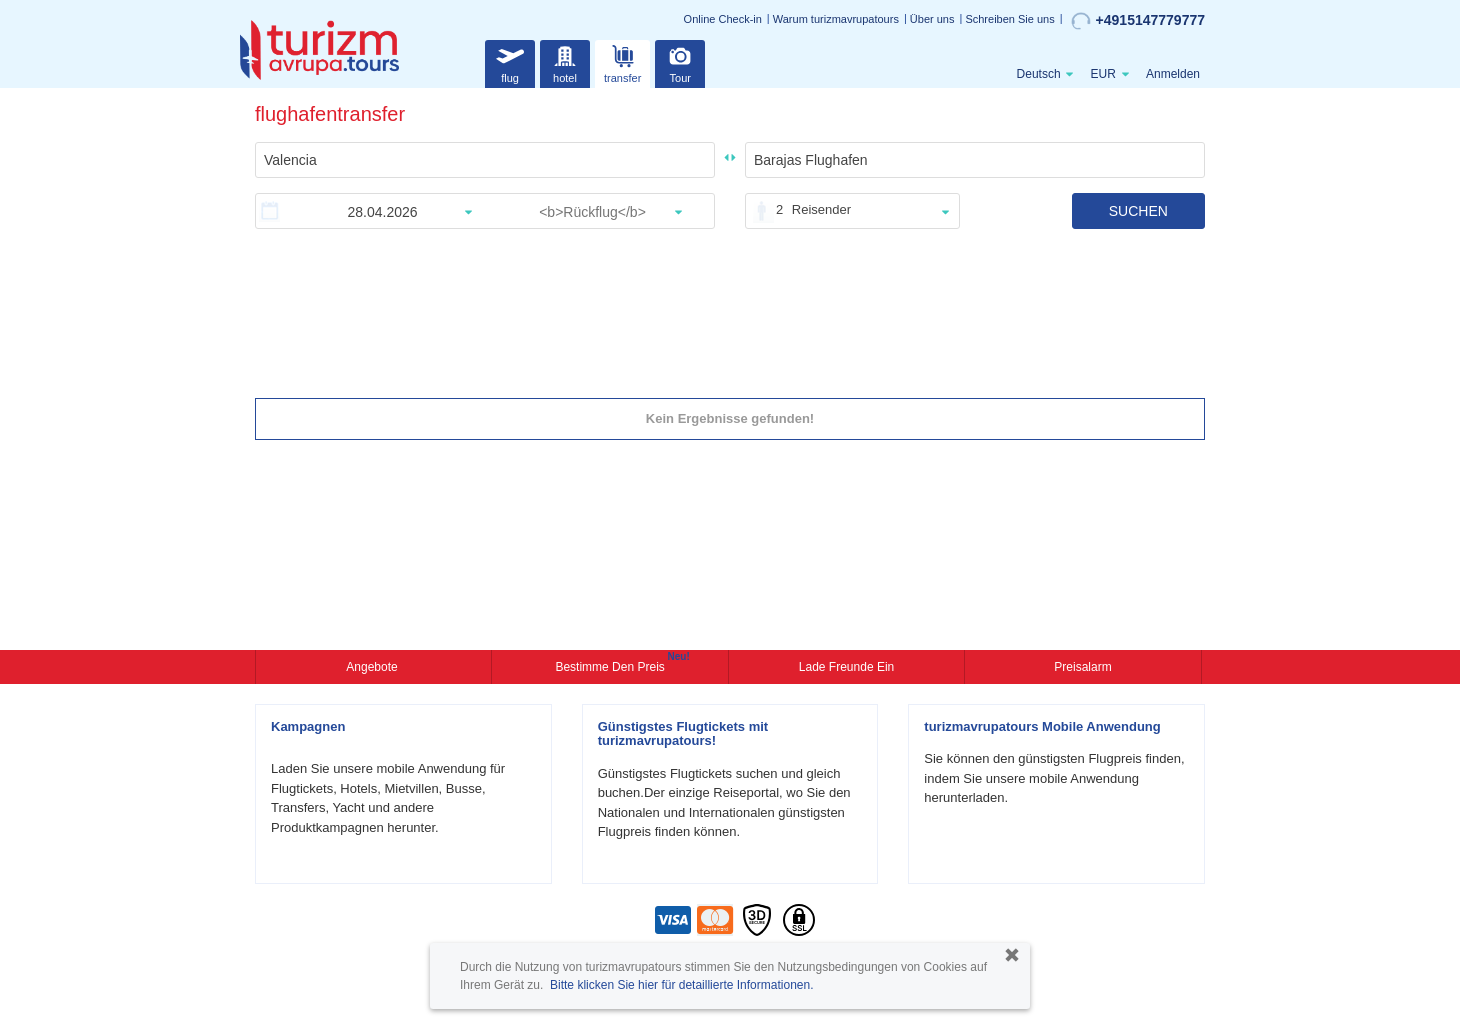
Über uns (932, 19)
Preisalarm (1082, 667)
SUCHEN (1138, 211)
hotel (565, 61)
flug (510, 61)
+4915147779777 (1138, 21)
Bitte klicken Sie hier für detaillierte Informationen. (681, 985)
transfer (622, 61)
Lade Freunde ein (846, 667)
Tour (680, 61)
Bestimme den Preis (612, 665)
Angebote (373, 667)
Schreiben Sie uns (1009, 19)
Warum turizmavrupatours (836, 19)
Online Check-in (723, 19)
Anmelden (1173, 74)
